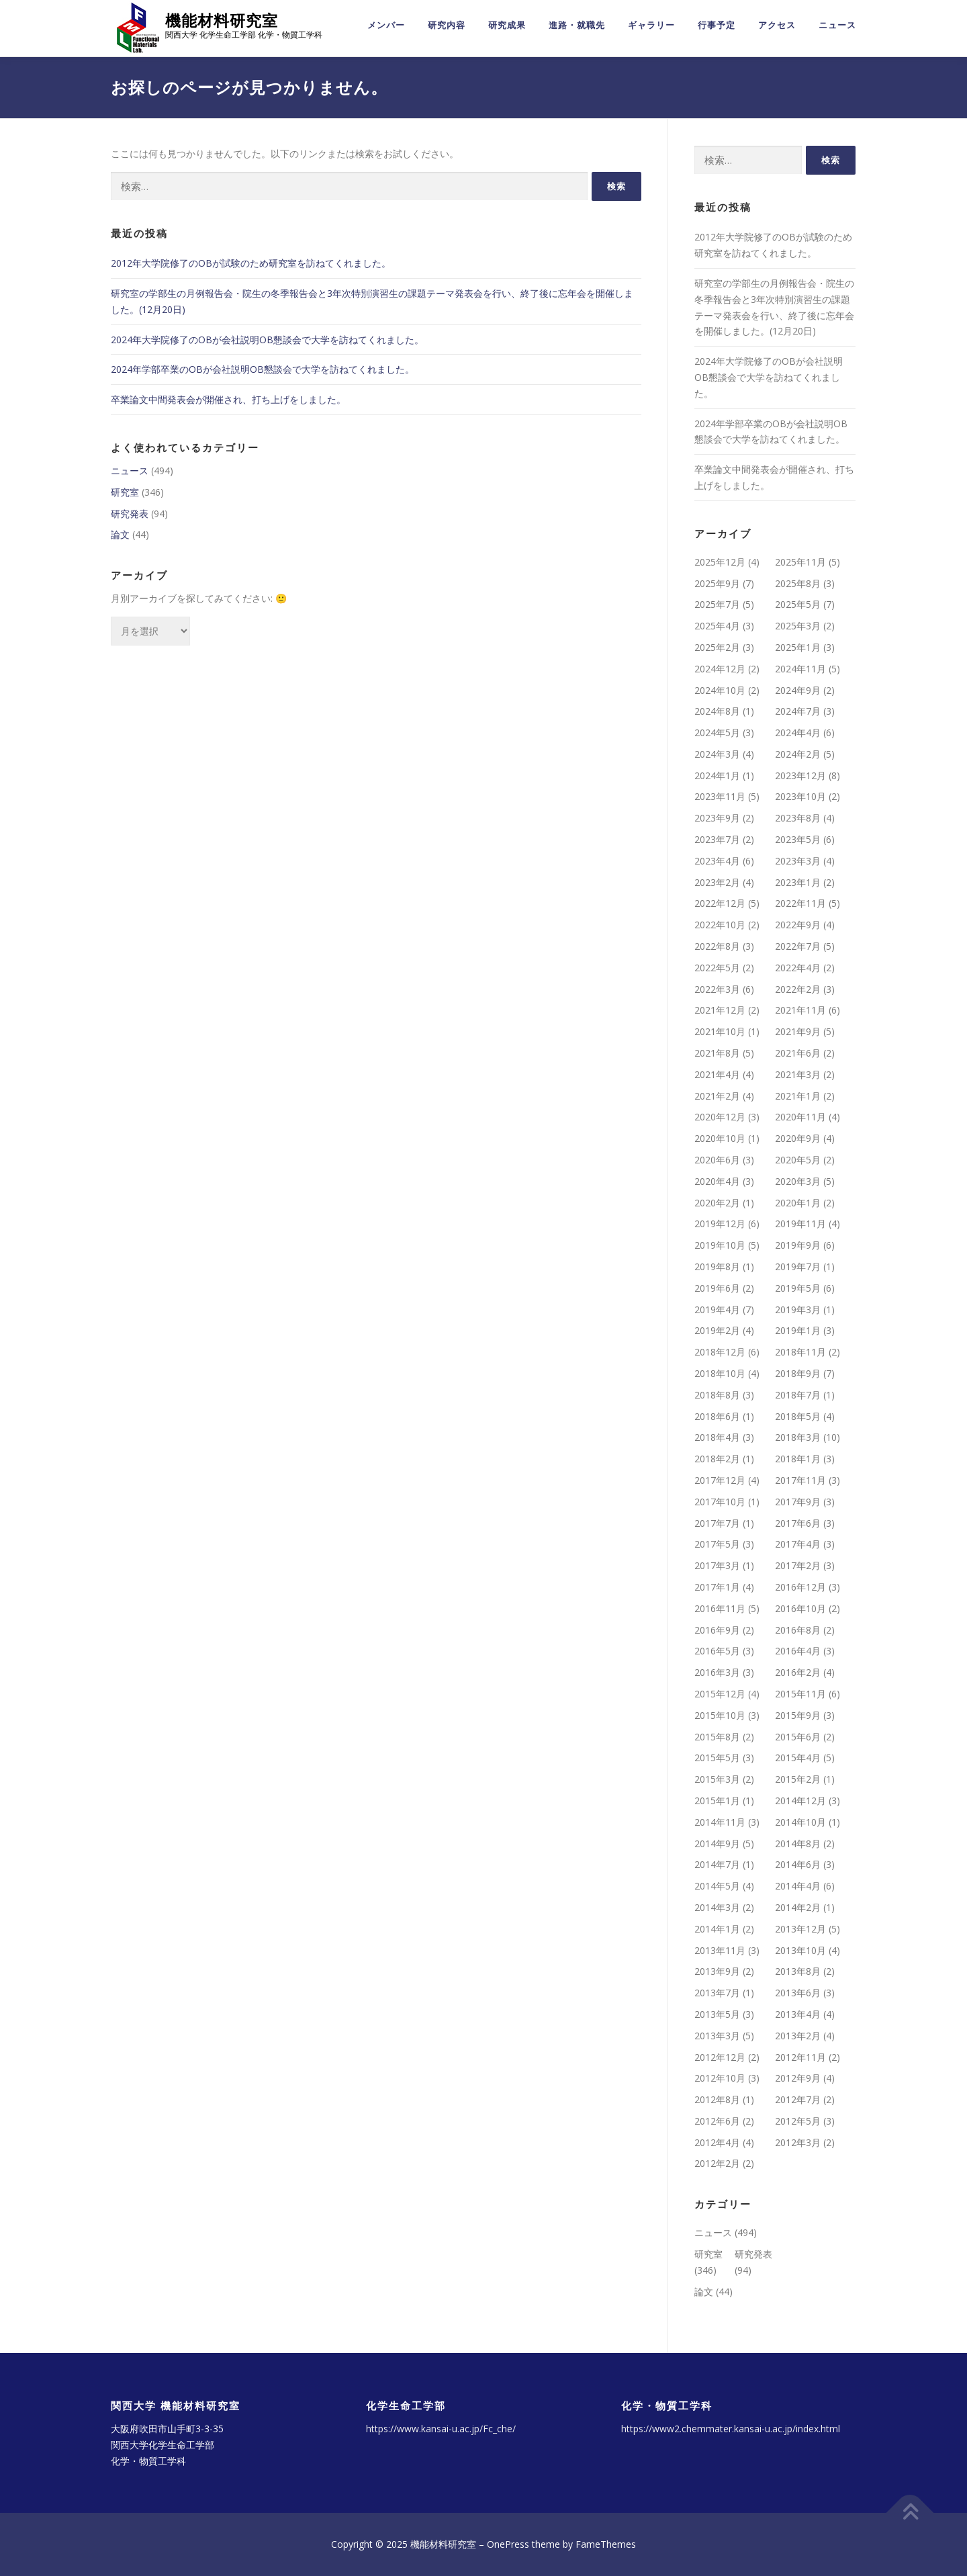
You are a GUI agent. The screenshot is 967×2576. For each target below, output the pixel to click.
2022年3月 (717, 989)
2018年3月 (798, 1437)
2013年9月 (717, 1971)
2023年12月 (800, 775)
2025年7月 (717, 604)
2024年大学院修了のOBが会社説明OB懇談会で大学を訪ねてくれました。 (267, 339)
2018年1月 (798, 1458)
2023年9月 (717, 817)
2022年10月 (719, 924)
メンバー (386, 25)
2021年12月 (719, 1010)
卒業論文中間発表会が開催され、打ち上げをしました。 (228, 399)
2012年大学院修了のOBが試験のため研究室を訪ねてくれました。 (251, 263)
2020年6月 (717, 1159)
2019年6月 (717, 1288)
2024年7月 (798, 711)
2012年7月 (798, 2099)
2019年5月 (798, 1288)
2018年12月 (719, 1351)
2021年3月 (798, 1074)
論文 (120, 534)
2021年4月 (717, 1074)
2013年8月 (798, 1971)
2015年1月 (717, 1800)
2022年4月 (798, 967)
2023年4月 (717, 860)
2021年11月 (800, 1010)
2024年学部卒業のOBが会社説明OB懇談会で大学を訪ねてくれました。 (262, 369)
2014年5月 (717, 1885)
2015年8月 (717, 1736)
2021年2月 (717, 1096)
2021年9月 (798, 1031)
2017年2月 (798, 1565)
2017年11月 (800, 1480)
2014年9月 (717, 1843)
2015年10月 (719, 1715)
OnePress (508, 2544)
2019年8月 (717, 1266)
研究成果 (507, 25)
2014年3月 (717, 1907)
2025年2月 (717, 647)
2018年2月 (717, 1458)
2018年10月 (719, 1373)
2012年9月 (798, 2078)
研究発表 (129, 513)
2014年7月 (717, 1864)
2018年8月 (717, 1394)
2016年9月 (717, 1630)
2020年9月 (798, 1138)
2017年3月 (717, 1565)
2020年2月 (717, 1202)
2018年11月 (800, 1351)
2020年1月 (798, 1202)
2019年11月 (800, 1223)
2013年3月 (717, 2035)
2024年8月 (717, 711)
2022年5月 (717, 967)
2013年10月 (800, 1950)
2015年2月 (798, 1779)
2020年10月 (719, 1138)
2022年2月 (798, 989)
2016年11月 (719, 1608)
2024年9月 (798, 690)
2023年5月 (798, 839)
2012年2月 (717, 2164)
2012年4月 (717, 2142)
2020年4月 (717, 1181)
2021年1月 (798, 1096)
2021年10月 (719, 1031)
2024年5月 (717, 732)
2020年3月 (798, 1181)
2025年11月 (800, 562)
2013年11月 (719, 1950)
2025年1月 (798, 647)
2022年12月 (719, 903)
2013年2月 (798, 2035)
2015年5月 (717, 1757)
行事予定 (716, 25)
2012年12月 (719, 2057)
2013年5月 (717, 2014)
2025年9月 (717, 583)
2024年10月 (719, 690)
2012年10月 (719, 2078)
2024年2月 (798, 754)
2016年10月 (800, 1608)
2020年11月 (800, 1116)
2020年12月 (719, 1116)
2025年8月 (798, 583)
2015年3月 (717, 1779)
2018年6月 (717, 1416)
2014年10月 (800, 1822)
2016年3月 (717, 1672)
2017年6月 (798, 1523)
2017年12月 (719, 1480)
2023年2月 (717, 882)
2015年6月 (798, 1736)
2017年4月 (798, 1544)
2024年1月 (717, 775)
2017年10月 (719, 1501)
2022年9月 (798, 924)
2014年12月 (800, 1800)
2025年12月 (719, 562)
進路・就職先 (577, 25)
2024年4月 (798, 732)
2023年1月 (798, 882)
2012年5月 (798, 2121)
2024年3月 (717, 754)
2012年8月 (717, 2099)
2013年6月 (798, 1992)
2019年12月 (719, 1223)
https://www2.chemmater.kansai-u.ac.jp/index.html (730, 2428)
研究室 (125, 492)
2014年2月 (798, 1907)
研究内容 (446, 25)
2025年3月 (798, 625)
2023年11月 (719, 797)
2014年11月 (719, 1822)
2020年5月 (798, 1159)
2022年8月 (717, 946)
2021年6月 (798, 1053)
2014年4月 (798, 1885)
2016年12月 (800, 1587)
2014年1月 (717, 1928)
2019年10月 (719, 1245)
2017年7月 (717, 1523)
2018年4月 (717, 1437)
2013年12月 (800, 1928)
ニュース (837, 25)
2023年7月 (717, 839)
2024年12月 (719, 668)
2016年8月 (798, 1630)
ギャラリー (651, 25)
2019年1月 (798, 1330)
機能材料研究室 (221, 20)
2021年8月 (717, 1053)
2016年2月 (798, 1672)
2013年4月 (798, 2014)
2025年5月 (798, 604)
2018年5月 (798, 1416)
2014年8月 (798, 1843)
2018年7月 (798, 1394)
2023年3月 (798, 860)
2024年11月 (800, 668)
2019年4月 (717, 1309)
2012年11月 (800, 2057)
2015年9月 (798, 1715)
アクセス (777, 25)
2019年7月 (798, 1266)
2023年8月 (798, 817)
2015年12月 (719, 1693)
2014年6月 (798, 1864)
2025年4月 (717, 625)
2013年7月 (717, 1992)
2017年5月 (717, 1544)
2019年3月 (798, 1309)
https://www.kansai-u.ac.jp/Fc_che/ (441, 2428)
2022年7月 (798, 946)
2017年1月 (717, 1587)
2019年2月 (717, 1330)
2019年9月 (798, 1245)
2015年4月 (798, 1757)
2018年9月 (798, 1373)
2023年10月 (800, 797)
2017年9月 (798, 1501)
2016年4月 (798, 1650)
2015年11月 (800, 1693)
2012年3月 (798, 2142)
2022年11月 (800, 903)
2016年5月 (717, 1650)
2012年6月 (717, 2121)
